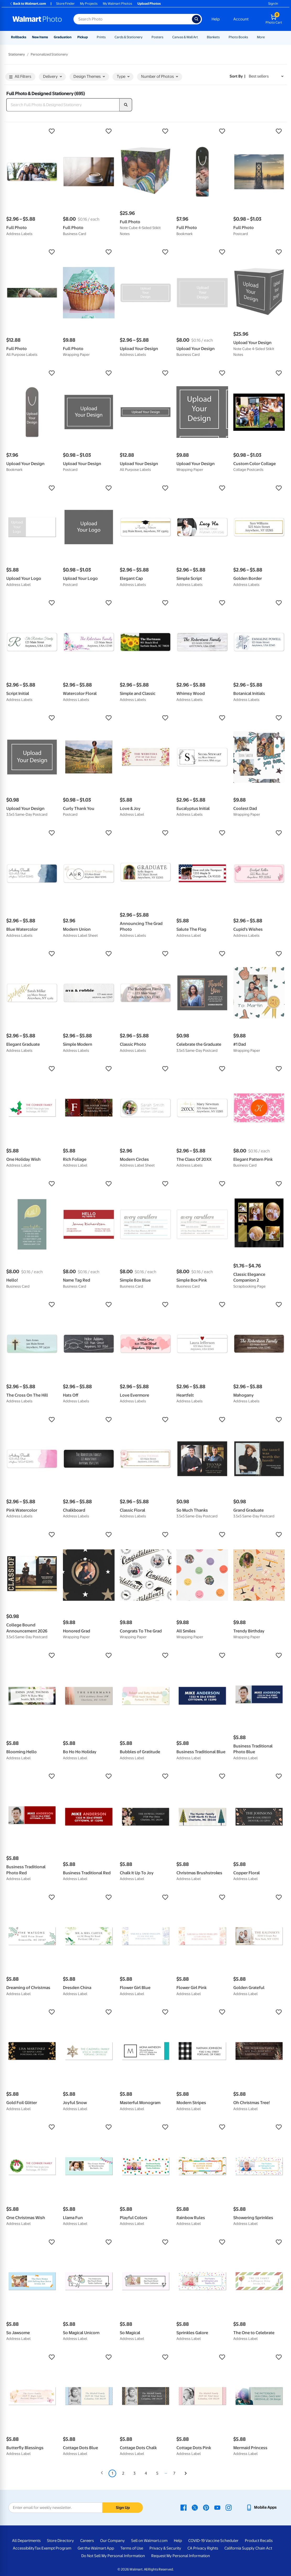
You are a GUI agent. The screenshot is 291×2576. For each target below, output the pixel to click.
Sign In (273, 4)
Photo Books (238, 37)
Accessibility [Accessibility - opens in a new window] (24, 2548)
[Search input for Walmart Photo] (132, 19)
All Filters (20, 76)
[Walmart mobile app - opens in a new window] (261, 2507)
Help (216, 19)
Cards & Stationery (129, 37)
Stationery (16, 54)
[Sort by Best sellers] (266, 76)
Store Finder (65, 4)
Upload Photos (149, 4)
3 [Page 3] (134, 2473)
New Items (40, 37)
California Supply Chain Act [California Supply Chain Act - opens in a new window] (248, 2548)
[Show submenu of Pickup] (90, 37)
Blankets (213, 37)
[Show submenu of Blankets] (222, 37)
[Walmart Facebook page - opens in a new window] (183, 2507)
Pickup (82, 37)
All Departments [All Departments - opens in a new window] (26, 2540)
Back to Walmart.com (27, 4)
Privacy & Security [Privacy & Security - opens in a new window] (165, 2548)
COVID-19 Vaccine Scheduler (213, 2540)
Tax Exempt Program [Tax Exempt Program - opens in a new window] (53, 2548)
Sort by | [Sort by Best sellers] (237, 76)
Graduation (63, 37)
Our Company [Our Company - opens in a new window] (112, 2540)
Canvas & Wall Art (185, 37)
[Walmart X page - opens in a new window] (195, 2507)
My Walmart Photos (117, 4)
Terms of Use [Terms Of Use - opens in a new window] (131, 2548)
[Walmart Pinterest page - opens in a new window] (206, 2507)
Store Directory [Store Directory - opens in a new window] (60, 2540)
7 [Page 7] (174, 2473)
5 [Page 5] (157, 2473)
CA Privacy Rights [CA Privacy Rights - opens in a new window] (202, 2548)
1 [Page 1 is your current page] (112, 2473)
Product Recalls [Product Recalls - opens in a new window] (259, 2540)
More (261, 37)
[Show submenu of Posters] (165, 37)
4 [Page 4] (146, 2473)
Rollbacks (18, 37)
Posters (157, 37)
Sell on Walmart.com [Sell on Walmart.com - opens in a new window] (149, 2540)
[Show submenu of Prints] (108, 37)
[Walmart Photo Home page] (37, 19)
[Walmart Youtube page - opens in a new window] (217, 2507)
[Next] (185, 2473)
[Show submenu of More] (267, 37)
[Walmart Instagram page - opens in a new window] (228, 2507)
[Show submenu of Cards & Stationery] (145, 37)
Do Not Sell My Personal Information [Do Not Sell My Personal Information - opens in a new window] (113, 2555)
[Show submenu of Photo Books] (250, 37)
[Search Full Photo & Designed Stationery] (63, 104)
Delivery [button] (52, 76)
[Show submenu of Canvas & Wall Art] (200, 37)
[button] (32, 131)
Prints (101, 37)
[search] (126, 104)
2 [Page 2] (123, 2473)
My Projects (89, 4)
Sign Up (123, 2507)
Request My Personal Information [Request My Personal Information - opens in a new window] (180, 2555)
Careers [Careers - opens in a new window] (87, 2540)
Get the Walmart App (96, 2548)
